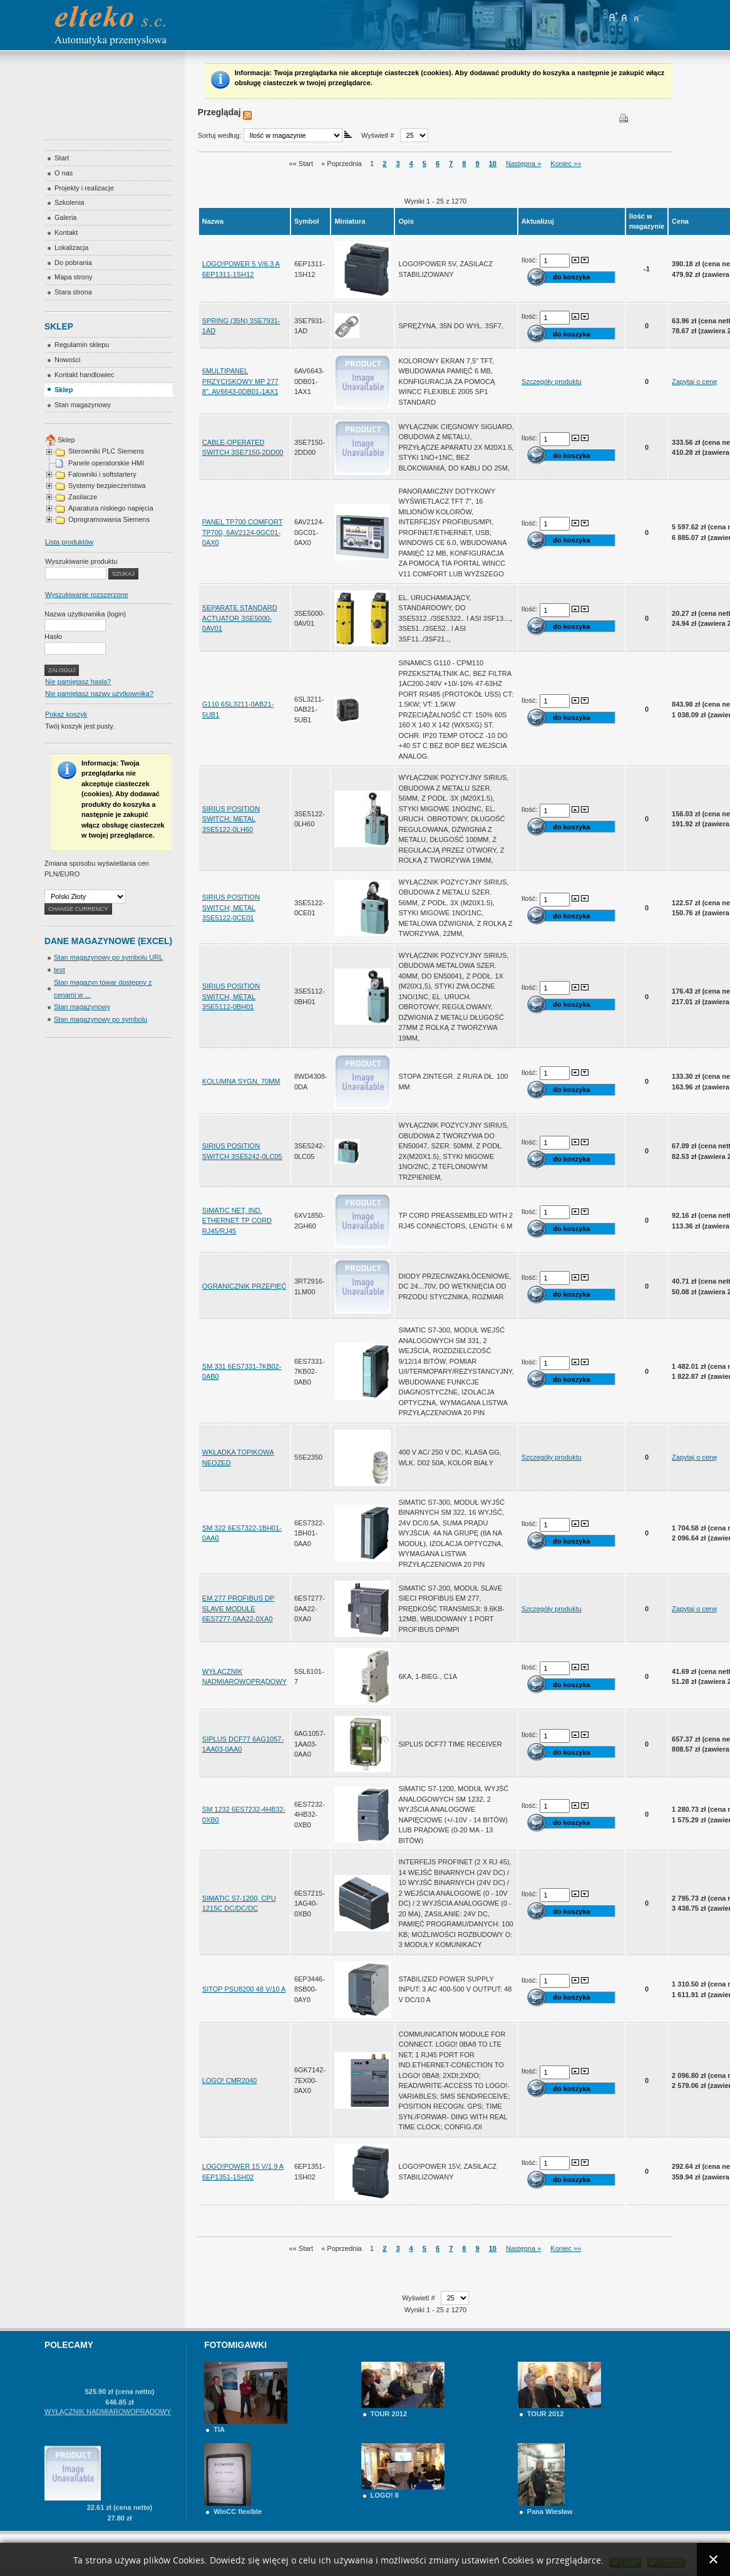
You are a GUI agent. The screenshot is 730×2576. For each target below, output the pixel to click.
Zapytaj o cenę (694, 381)
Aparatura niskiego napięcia (110, 508)
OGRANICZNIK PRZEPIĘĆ (244, 1286)
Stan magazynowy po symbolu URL (108, 957)
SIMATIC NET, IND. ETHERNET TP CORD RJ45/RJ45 (237, 1221)
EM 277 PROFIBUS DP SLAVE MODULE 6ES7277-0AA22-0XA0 (238, 1608)
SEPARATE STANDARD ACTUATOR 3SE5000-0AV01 (239, 618)
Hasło (53, 636)
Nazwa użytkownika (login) (85, 614)
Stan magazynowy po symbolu (100, 1019)
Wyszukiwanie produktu (81, 561)
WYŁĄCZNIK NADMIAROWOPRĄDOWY (107, 2454)
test (59, 970)
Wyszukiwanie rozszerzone (86, 594)
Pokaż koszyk (66, 714)
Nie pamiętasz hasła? (78, 681)
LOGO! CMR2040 (229, 2080)
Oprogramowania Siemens (109, 519)
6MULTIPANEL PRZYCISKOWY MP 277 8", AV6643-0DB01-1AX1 (240, 381)
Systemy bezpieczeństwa (107, 485)
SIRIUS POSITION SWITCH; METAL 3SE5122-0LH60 (231, 819)
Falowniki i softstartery (102, 474)
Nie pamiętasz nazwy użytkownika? (99, 693)
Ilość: (531, 259)
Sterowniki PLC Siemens (106, 451)
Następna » (523, 163)
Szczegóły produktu (552, 381)
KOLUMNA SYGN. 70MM (241, 1081)
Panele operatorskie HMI (106, 463)
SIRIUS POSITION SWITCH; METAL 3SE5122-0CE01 (231, 907)
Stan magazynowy (82, 1006)
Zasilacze (82, 497)
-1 (647, 269)
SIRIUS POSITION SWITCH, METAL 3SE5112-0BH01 (231, 996)
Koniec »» (565, 163)
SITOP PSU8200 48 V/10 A (244, 1989)
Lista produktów (69, 542)
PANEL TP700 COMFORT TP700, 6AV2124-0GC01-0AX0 (242, 532)
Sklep (66, 440)
